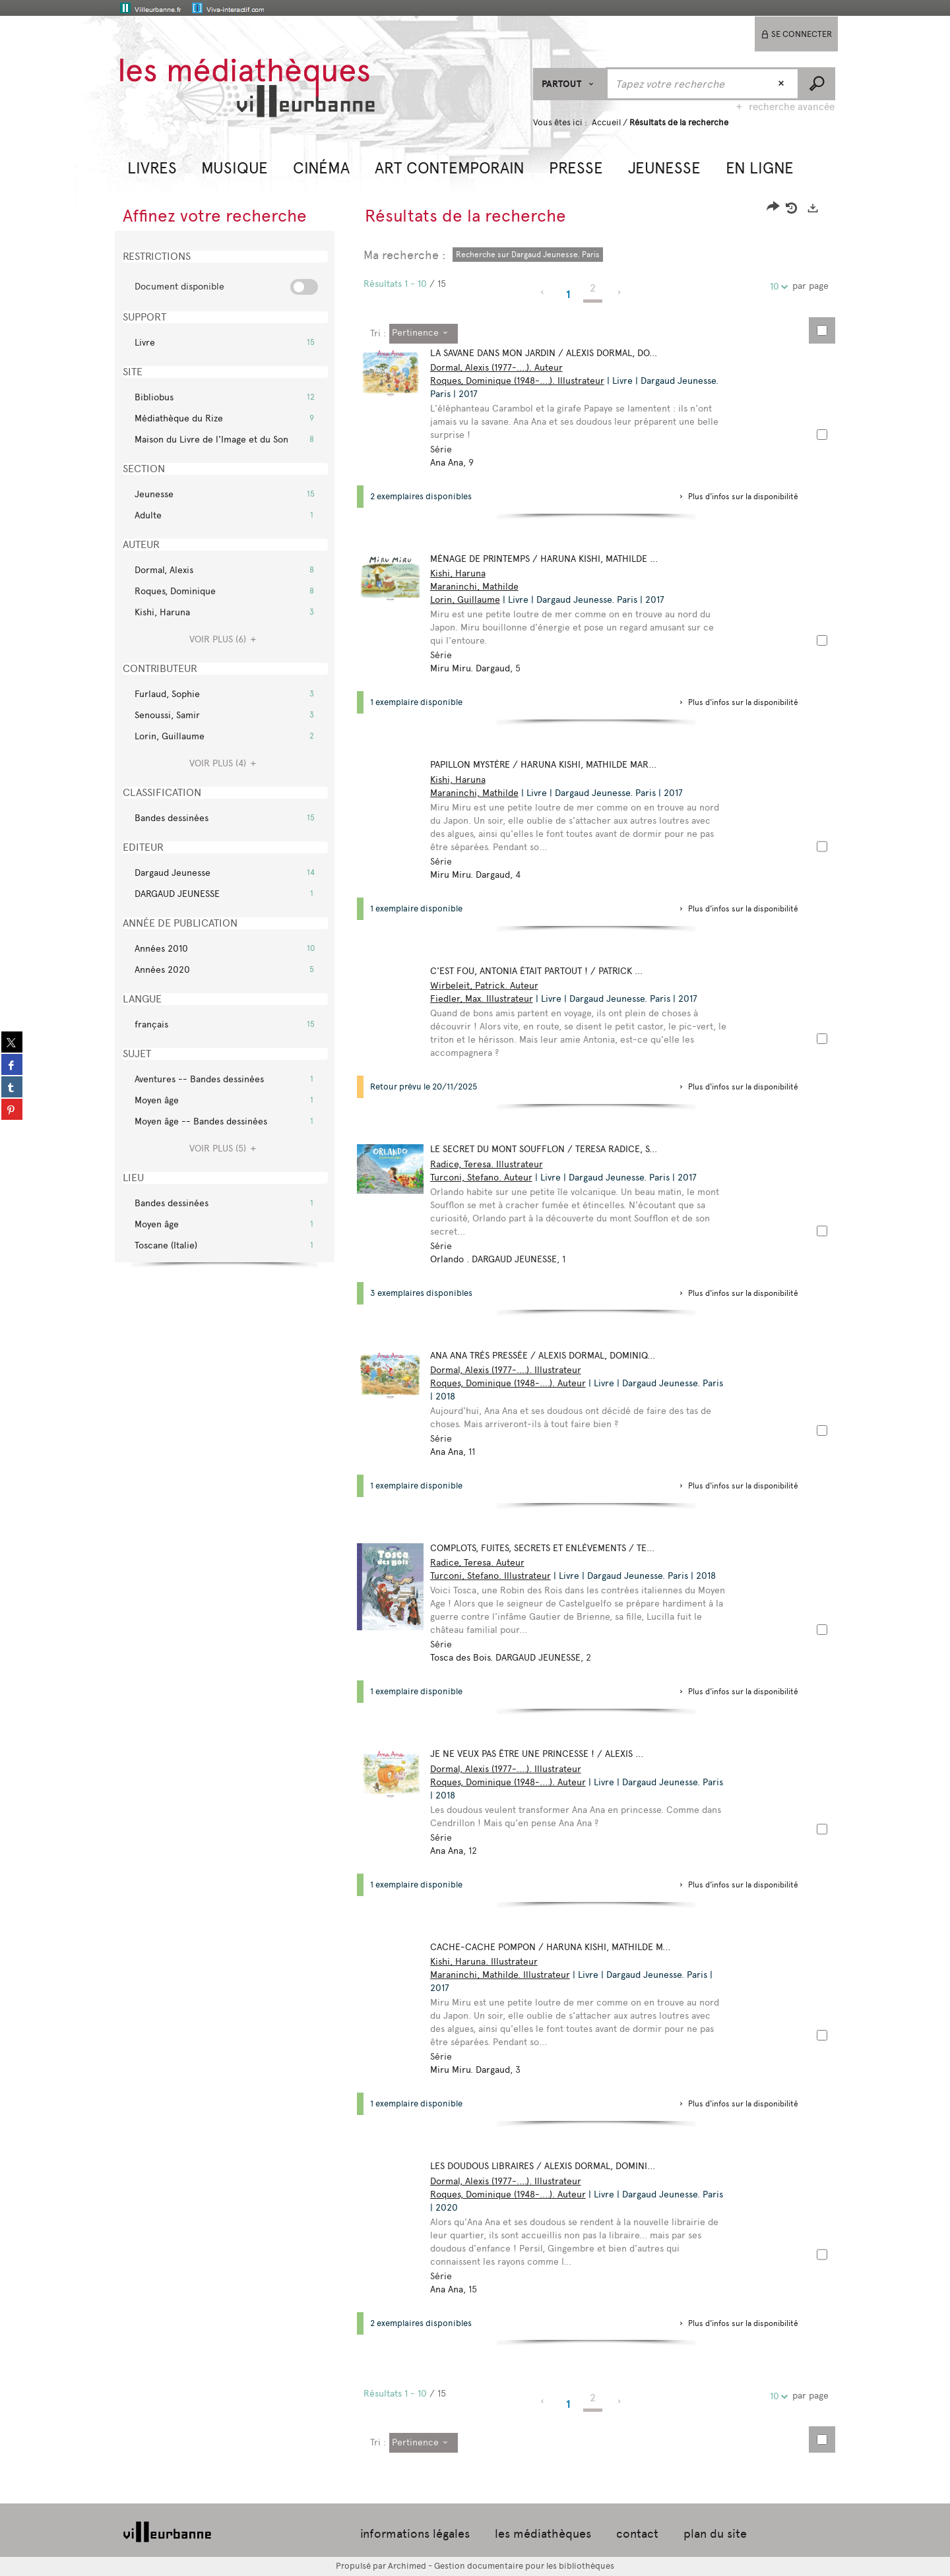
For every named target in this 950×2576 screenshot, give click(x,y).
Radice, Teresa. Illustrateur (492, 1164)
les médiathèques (543, 2534)
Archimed (407, 2566)
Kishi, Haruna (463, 573)
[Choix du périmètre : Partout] (569, 84)
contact (637, 2534)
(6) (224, 639)
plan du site (715, 2534)
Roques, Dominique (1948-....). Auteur (514, 1383)
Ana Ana (452, 462)
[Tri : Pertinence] (423, 334)
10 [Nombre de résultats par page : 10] (776, 286)
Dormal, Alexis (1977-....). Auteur (502, 367)
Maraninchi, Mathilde (480, 586)
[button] (152, 166)
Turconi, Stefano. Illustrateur (496, 1575)
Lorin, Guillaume (471, 599)
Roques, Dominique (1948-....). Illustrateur (523, 380)
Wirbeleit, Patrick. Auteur (490, 985)
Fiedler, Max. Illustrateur (487, 998)
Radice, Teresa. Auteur (483, 1562)
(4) (224, 763)
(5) (224, 1148)
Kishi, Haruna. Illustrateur (490, 1961)
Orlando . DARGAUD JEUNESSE (499, 1259)
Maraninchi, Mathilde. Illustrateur (506, 1974)
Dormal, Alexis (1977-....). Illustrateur (511, 1370)
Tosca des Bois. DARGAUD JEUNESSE (511, 1657)
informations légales (415, 2534)
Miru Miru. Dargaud (476, 668)
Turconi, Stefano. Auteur (487, 1177)
